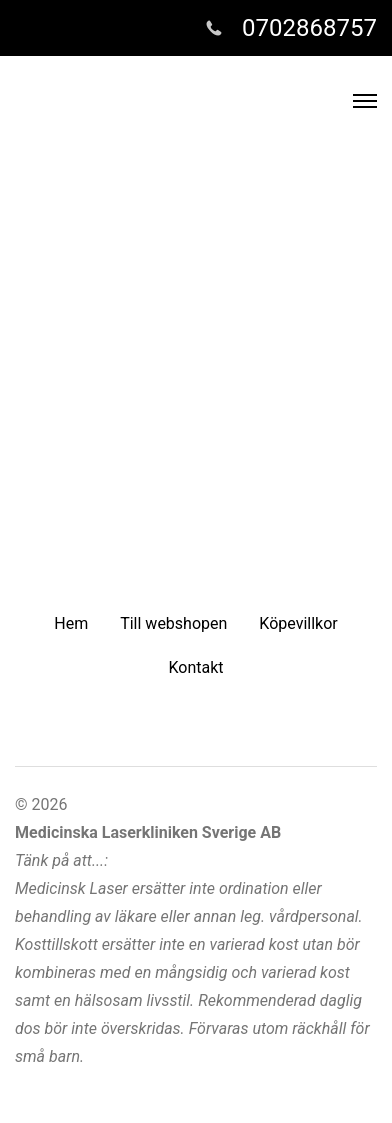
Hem (71, 623)
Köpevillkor (298, 623)
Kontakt (195, 667)
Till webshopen (173, 623)
